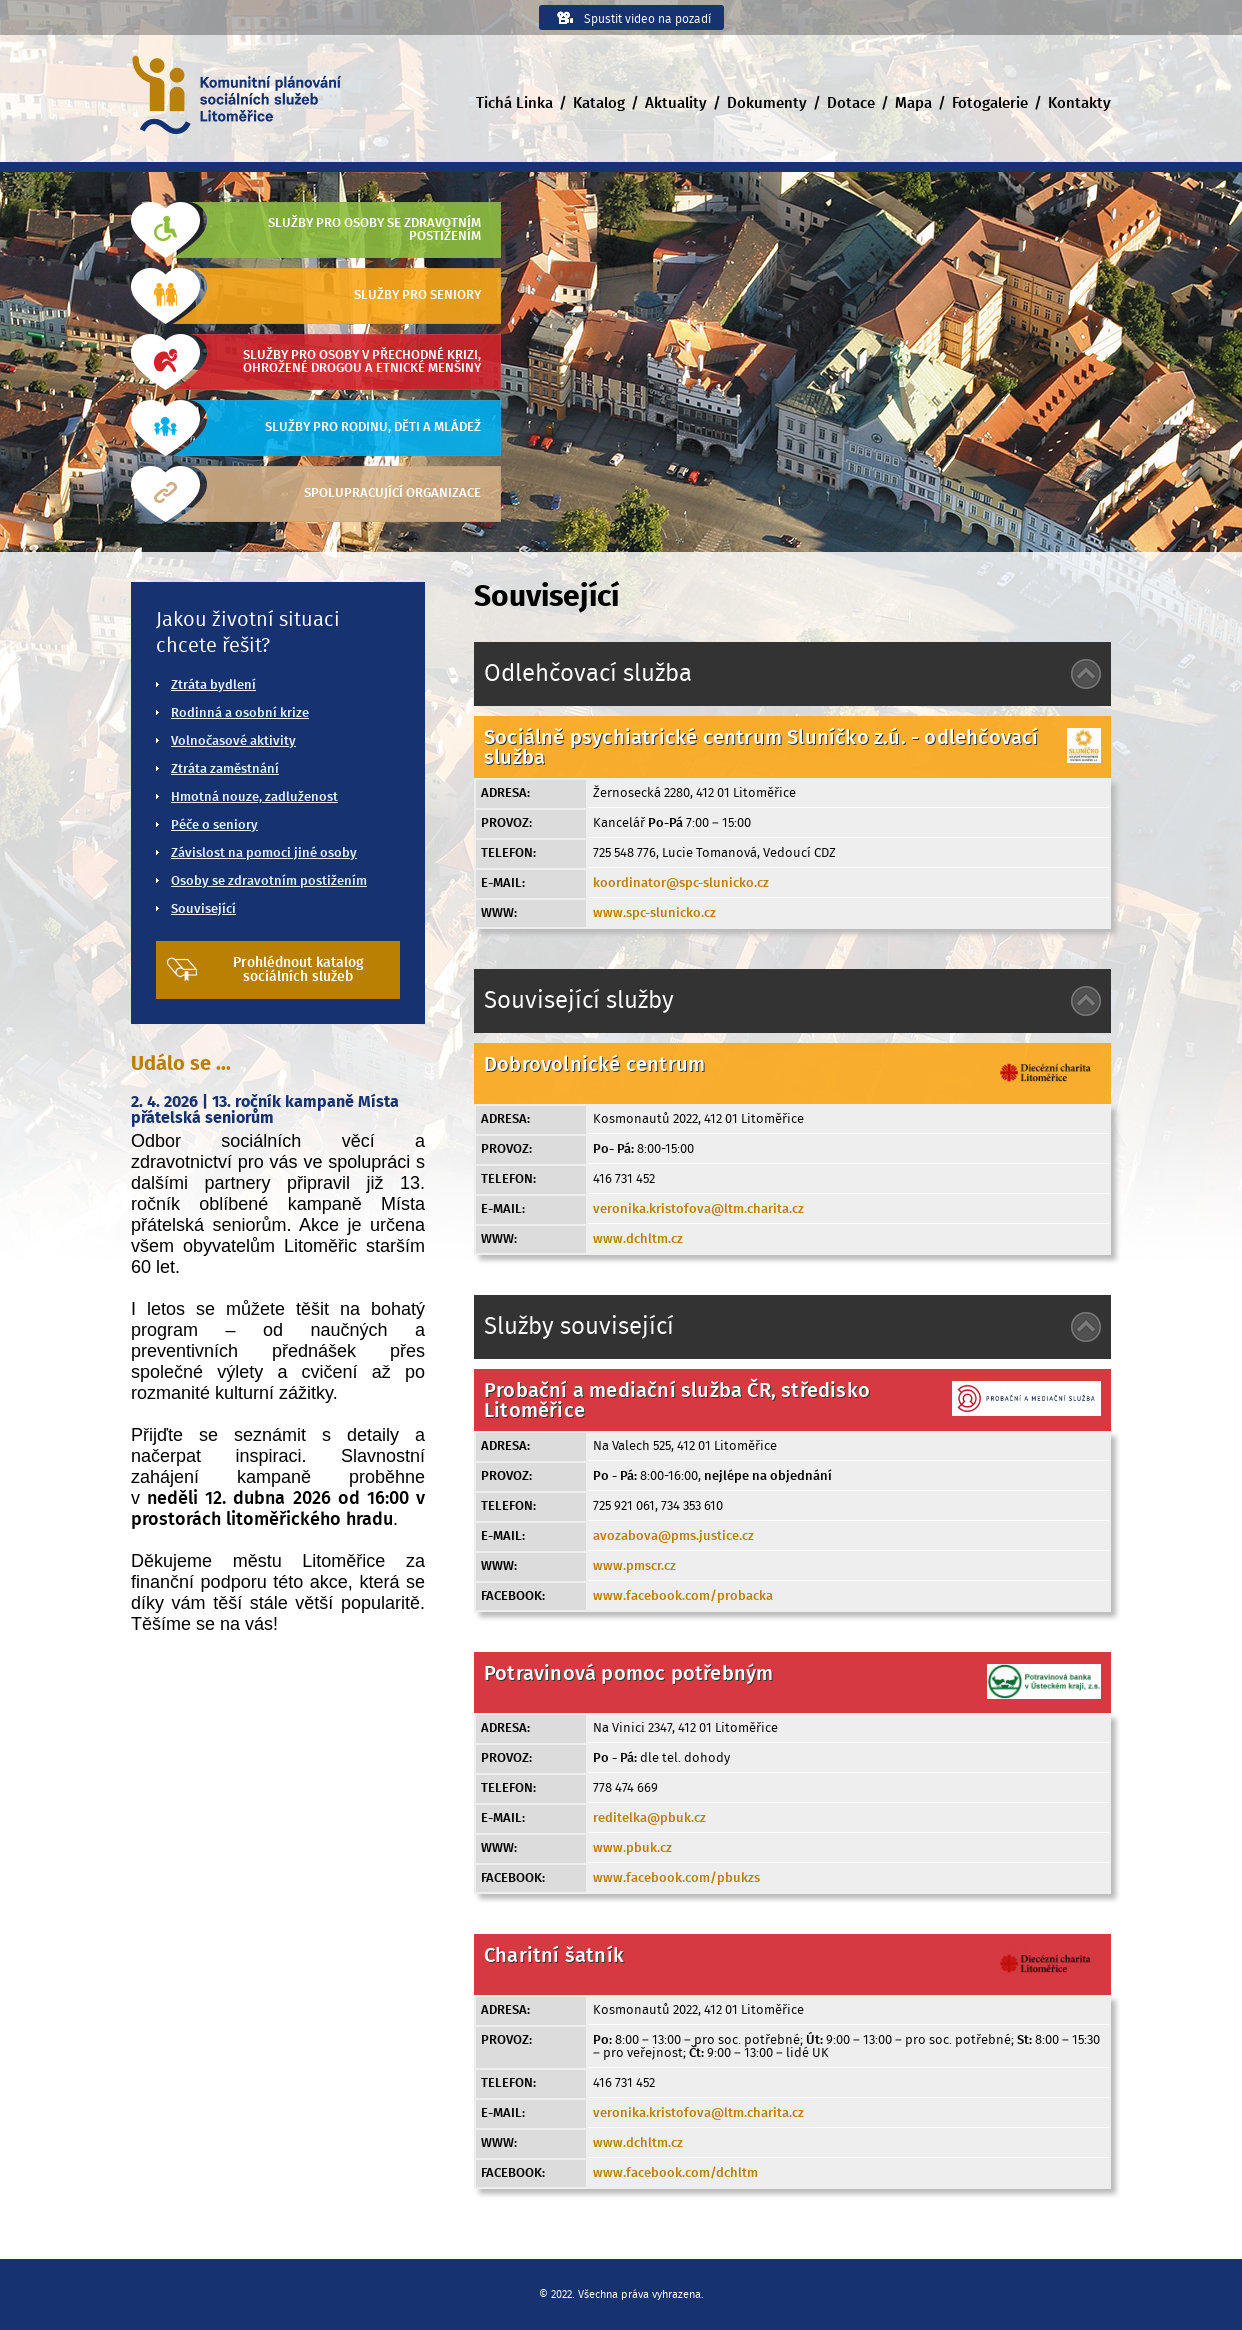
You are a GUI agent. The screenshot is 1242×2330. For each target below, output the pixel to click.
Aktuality (676, 103)
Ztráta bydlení (213, 685)
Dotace (851, 103)
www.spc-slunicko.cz (654, 913)
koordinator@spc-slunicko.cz (681, 883)
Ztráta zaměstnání (225, 769)
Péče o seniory (214, 825)
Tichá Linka (514, 103)
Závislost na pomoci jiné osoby (264, 853)
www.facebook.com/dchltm (675, 2173)
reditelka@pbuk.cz (649, 1818)
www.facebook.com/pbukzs (676, 1878)
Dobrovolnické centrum (594, 1065)
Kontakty (1079, 103)
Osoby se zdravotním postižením (269, 881)
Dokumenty (767, 103)
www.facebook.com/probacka (683, 1596)
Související (203, 909)
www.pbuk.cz (632, 1848)
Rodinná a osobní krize (240, 713)
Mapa (913, 103)
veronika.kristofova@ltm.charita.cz (698, 1209)
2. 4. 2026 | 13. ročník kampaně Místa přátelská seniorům (265, 1110)
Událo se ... (181, 1064)
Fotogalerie (990, 103)
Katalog (599, 103)
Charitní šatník (554, 1956)
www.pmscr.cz (634, 1566)
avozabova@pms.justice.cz (673, 1536)
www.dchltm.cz (638, 1239)
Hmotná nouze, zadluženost (254, 797)
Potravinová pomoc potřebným (628, 1674)
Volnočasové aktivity (233, 741)
